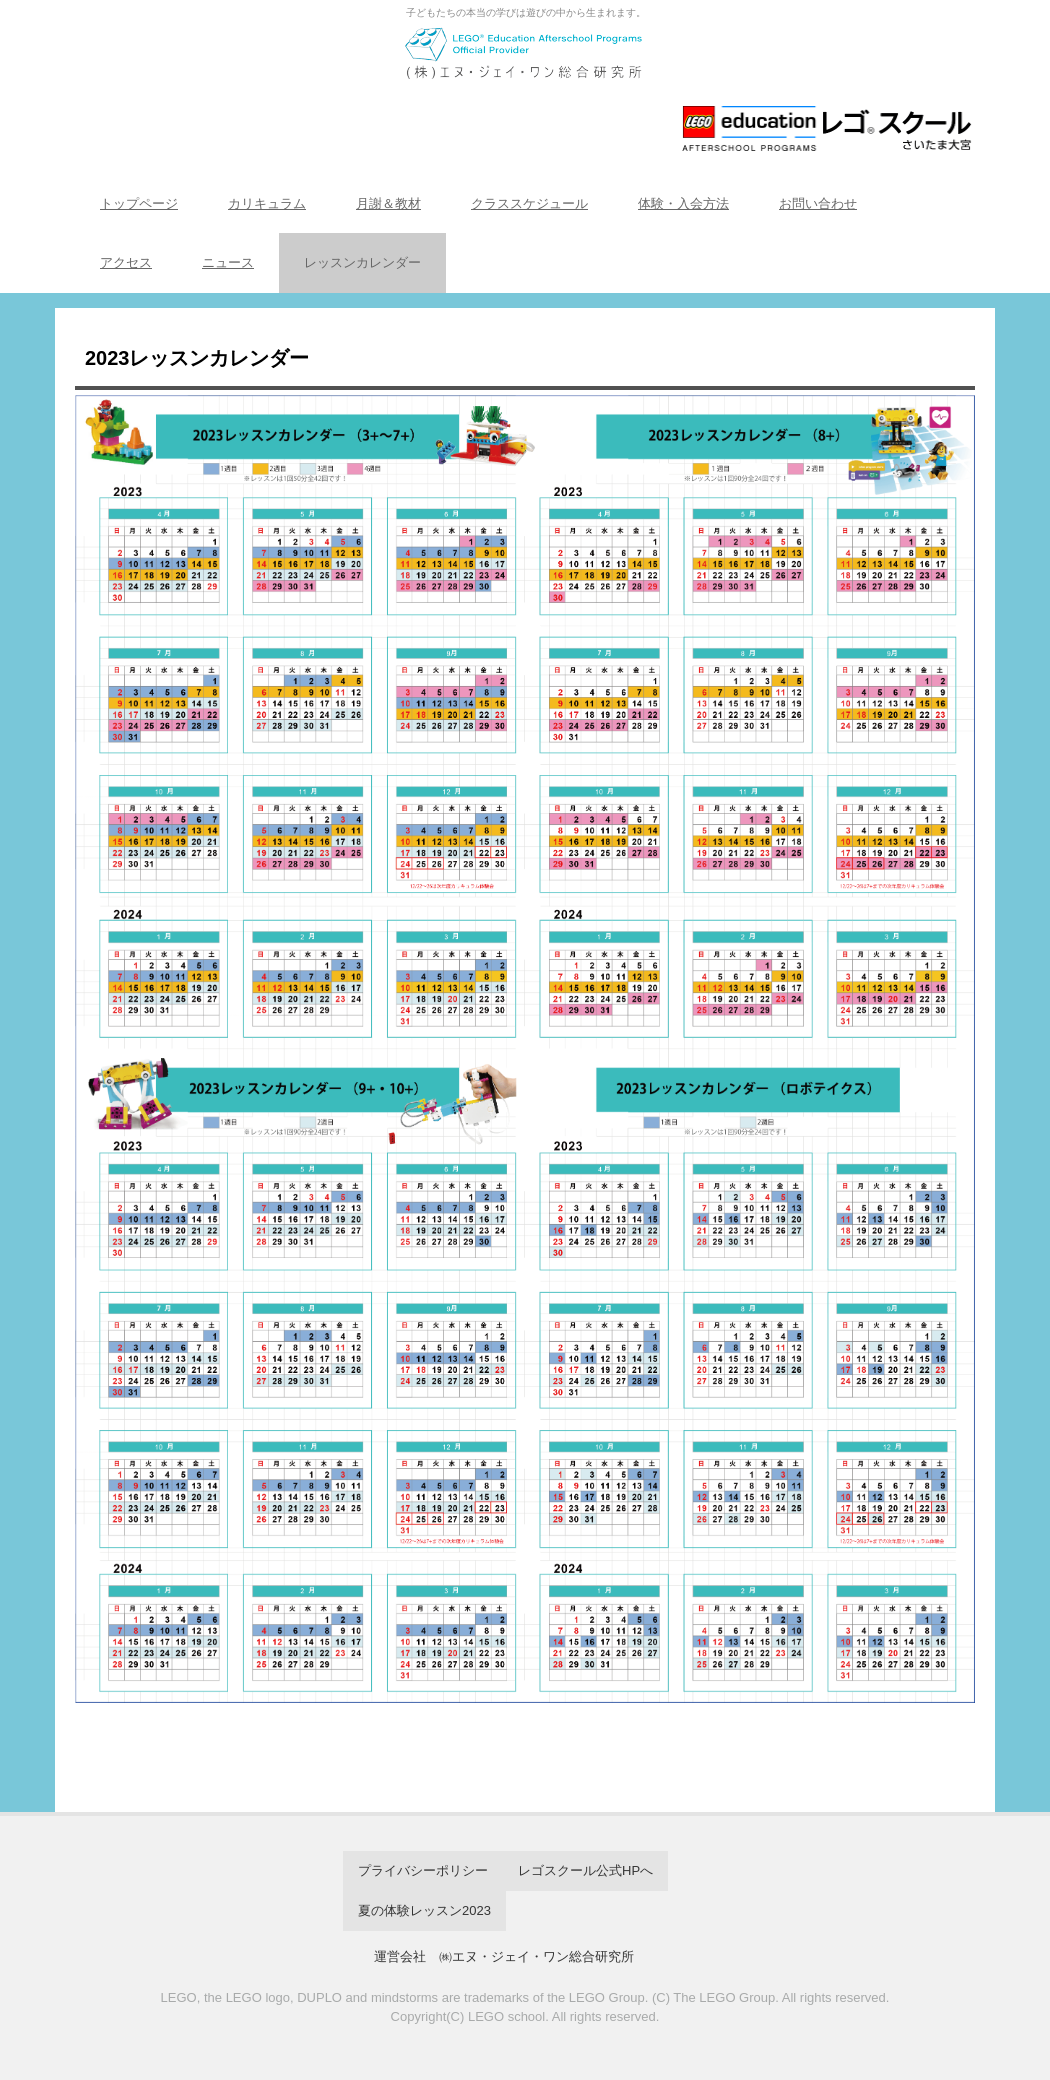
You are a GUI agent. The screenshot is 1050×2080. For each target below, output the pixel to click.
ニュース (228, 262)
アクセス (126, 262)
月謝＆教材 (388, 203)
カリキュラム (267, 203)
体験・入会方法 (683, 203)
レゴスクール (525, 87)
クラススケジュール (529, 203)
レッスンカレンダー (362, 262)
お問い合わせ (818, 203)
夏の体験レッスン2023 (424, 1910)
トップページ (139, 203)
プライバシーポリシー (423, 1870)
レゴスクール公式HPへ (585, 1870)
